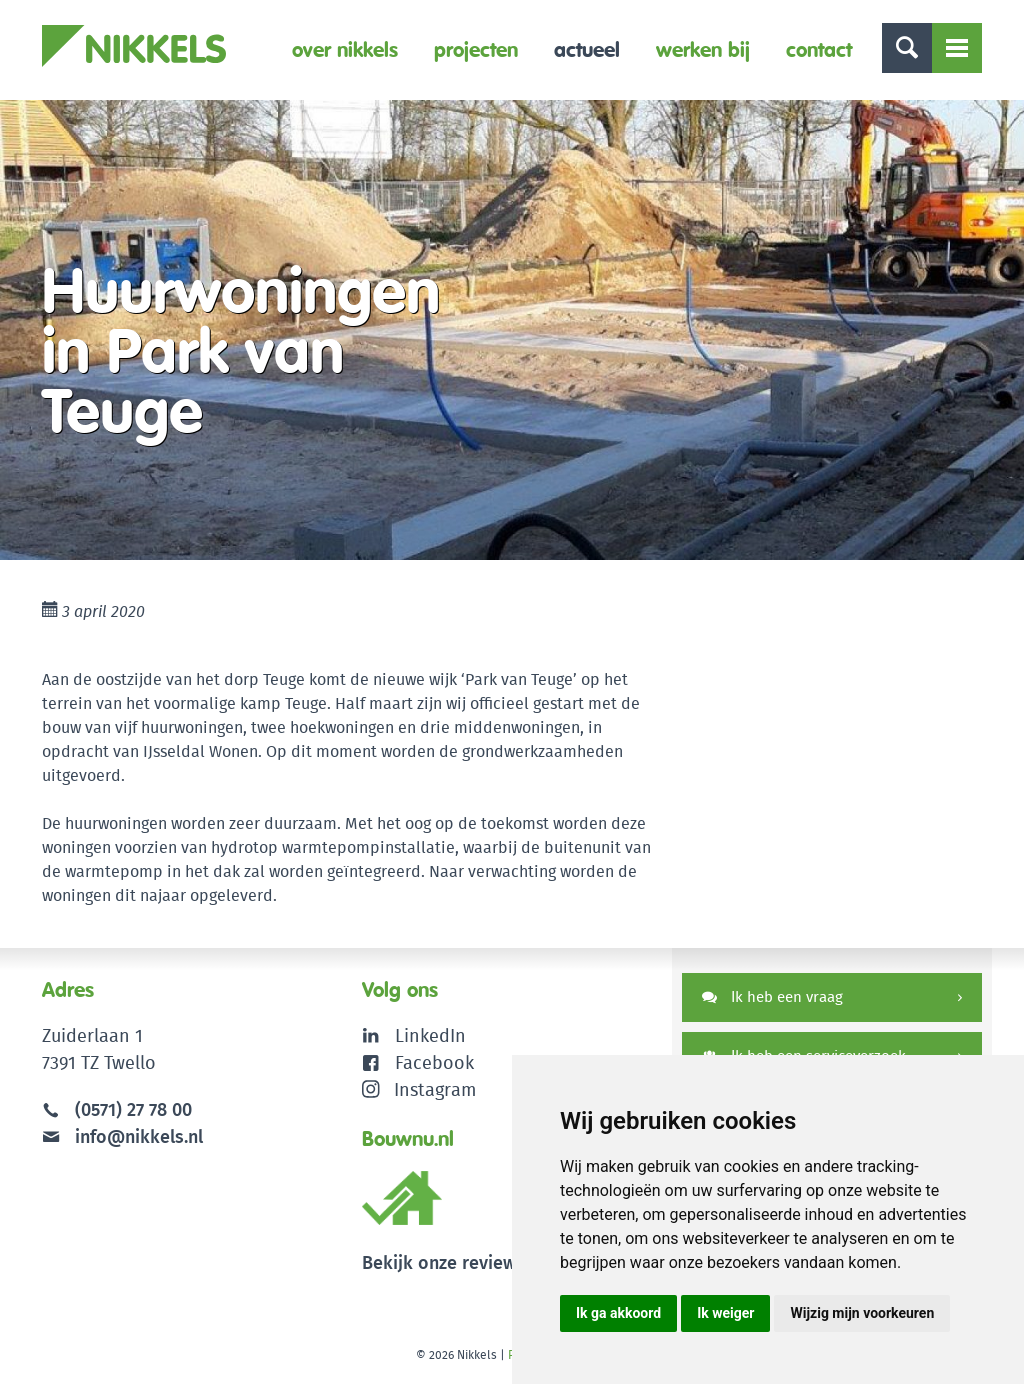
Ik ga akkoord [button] (618, 1313)
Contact (819, 49)
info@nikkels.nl (122, 1136)
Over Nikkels (345, 49)
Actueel (587, 49)
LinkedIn (430, 1035)
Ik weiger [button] (725, 1313)
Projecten (476, 49)
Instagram (419, 1089)
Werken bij (703, 49)
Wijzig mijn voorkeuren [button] (862, 1313)
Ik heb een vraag (772, 996)
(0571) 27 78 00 (133, 1109)
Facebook (434, 1062)
